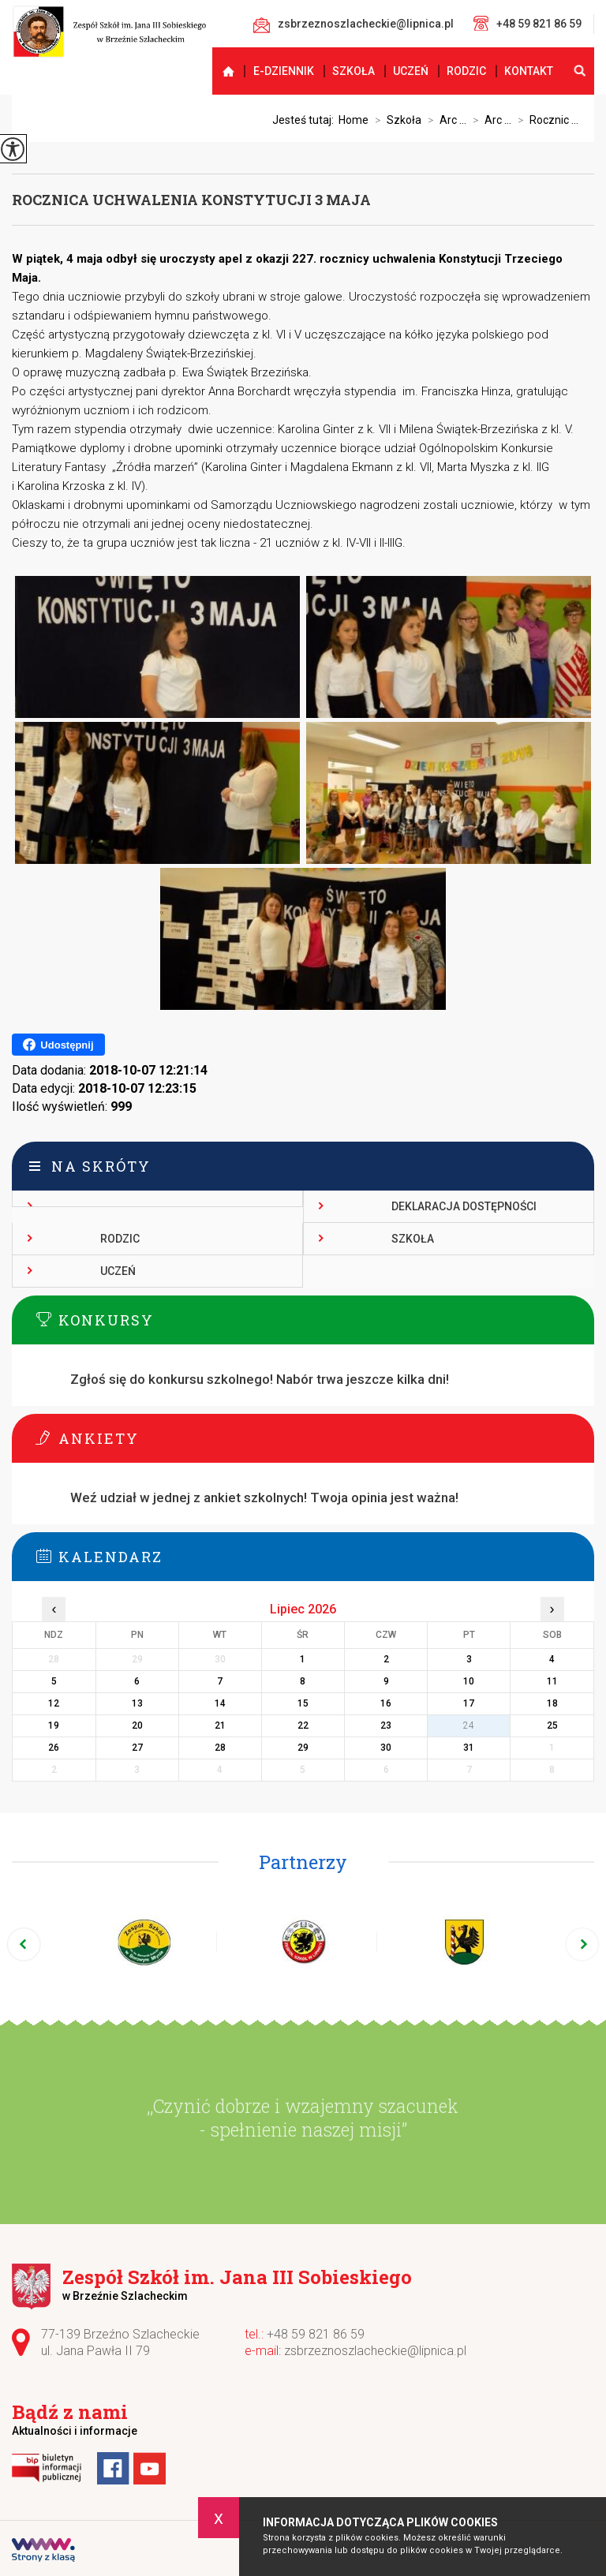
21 (220, 1725)
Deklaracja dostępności (464, 1206)
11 (552, 1681)
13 (137, 1703)
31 (468, 1747)
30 (385, 1747)
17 (468, 1703)
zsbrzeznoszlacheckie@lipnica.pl (353, 25)
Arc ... (443, 119)
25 (552, 1725)
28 (220, 1747)
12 (53, 1703)
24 (468, 1725)
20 (137, 1725)
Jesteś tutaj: (305, 119)
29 (303, 1747)
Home (353, 119)
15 (303, 1703)
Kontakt (528, 71)
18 (552, 1703)
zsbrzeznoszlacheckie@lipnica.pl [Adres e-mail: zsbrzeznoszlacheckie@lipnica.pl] (375, 2350)
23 (385, 1725)
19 (53, 1725)
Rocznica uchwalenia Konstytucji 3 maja (191, 199)
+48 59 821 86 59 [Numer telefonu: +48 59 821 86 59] (316, 2334)
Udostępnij (58, 1044)
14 (220, 1703)
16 (385, 1703)
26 (53, 1747)
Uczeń (410, 71)
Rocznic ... (544, 119)
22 (303, 1725)
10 (468, 1681)
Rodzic (466, 71)
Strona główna (221, 71)
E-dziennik (283, 71)
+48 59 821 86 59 (527, 23)
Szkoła (353, 71)
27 (137, 1747)
